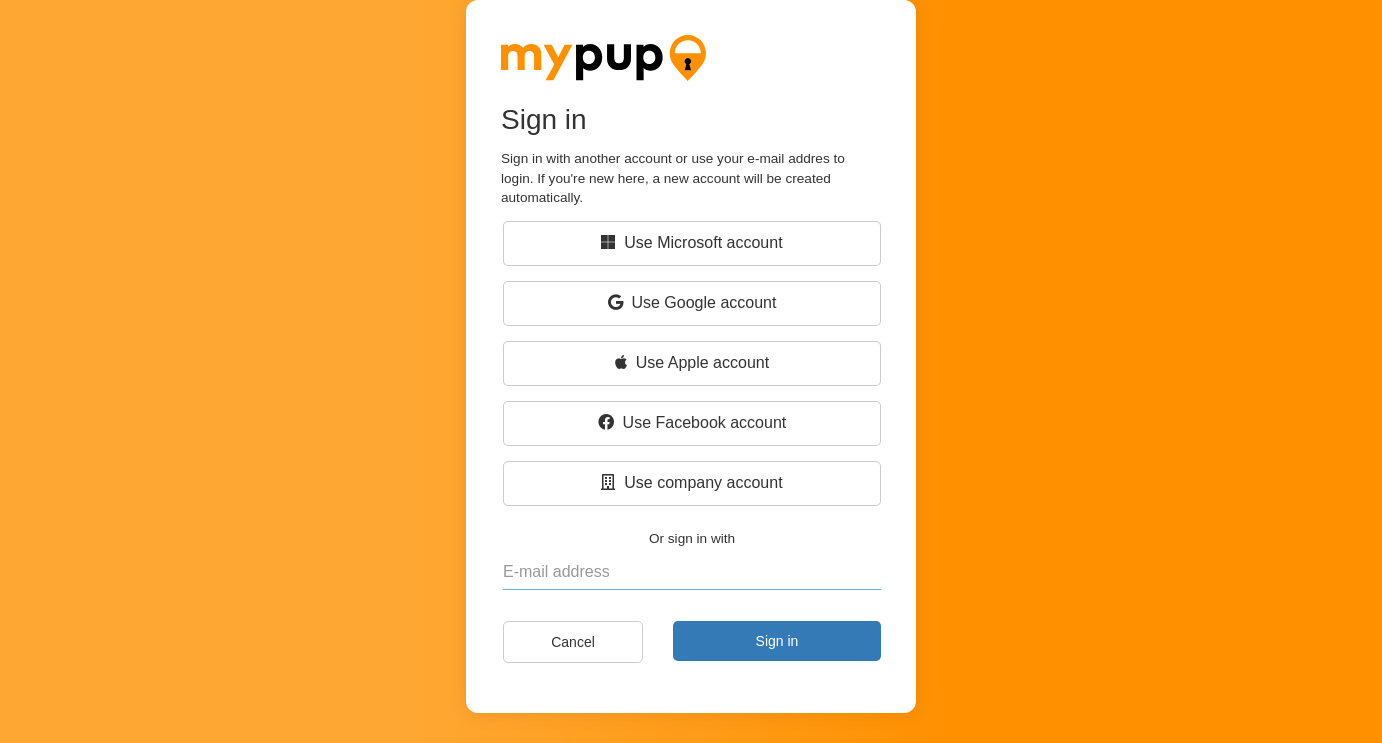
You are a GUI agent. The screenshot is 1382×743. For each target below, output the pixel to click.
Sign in (777, 641)
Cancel (573, 642)
